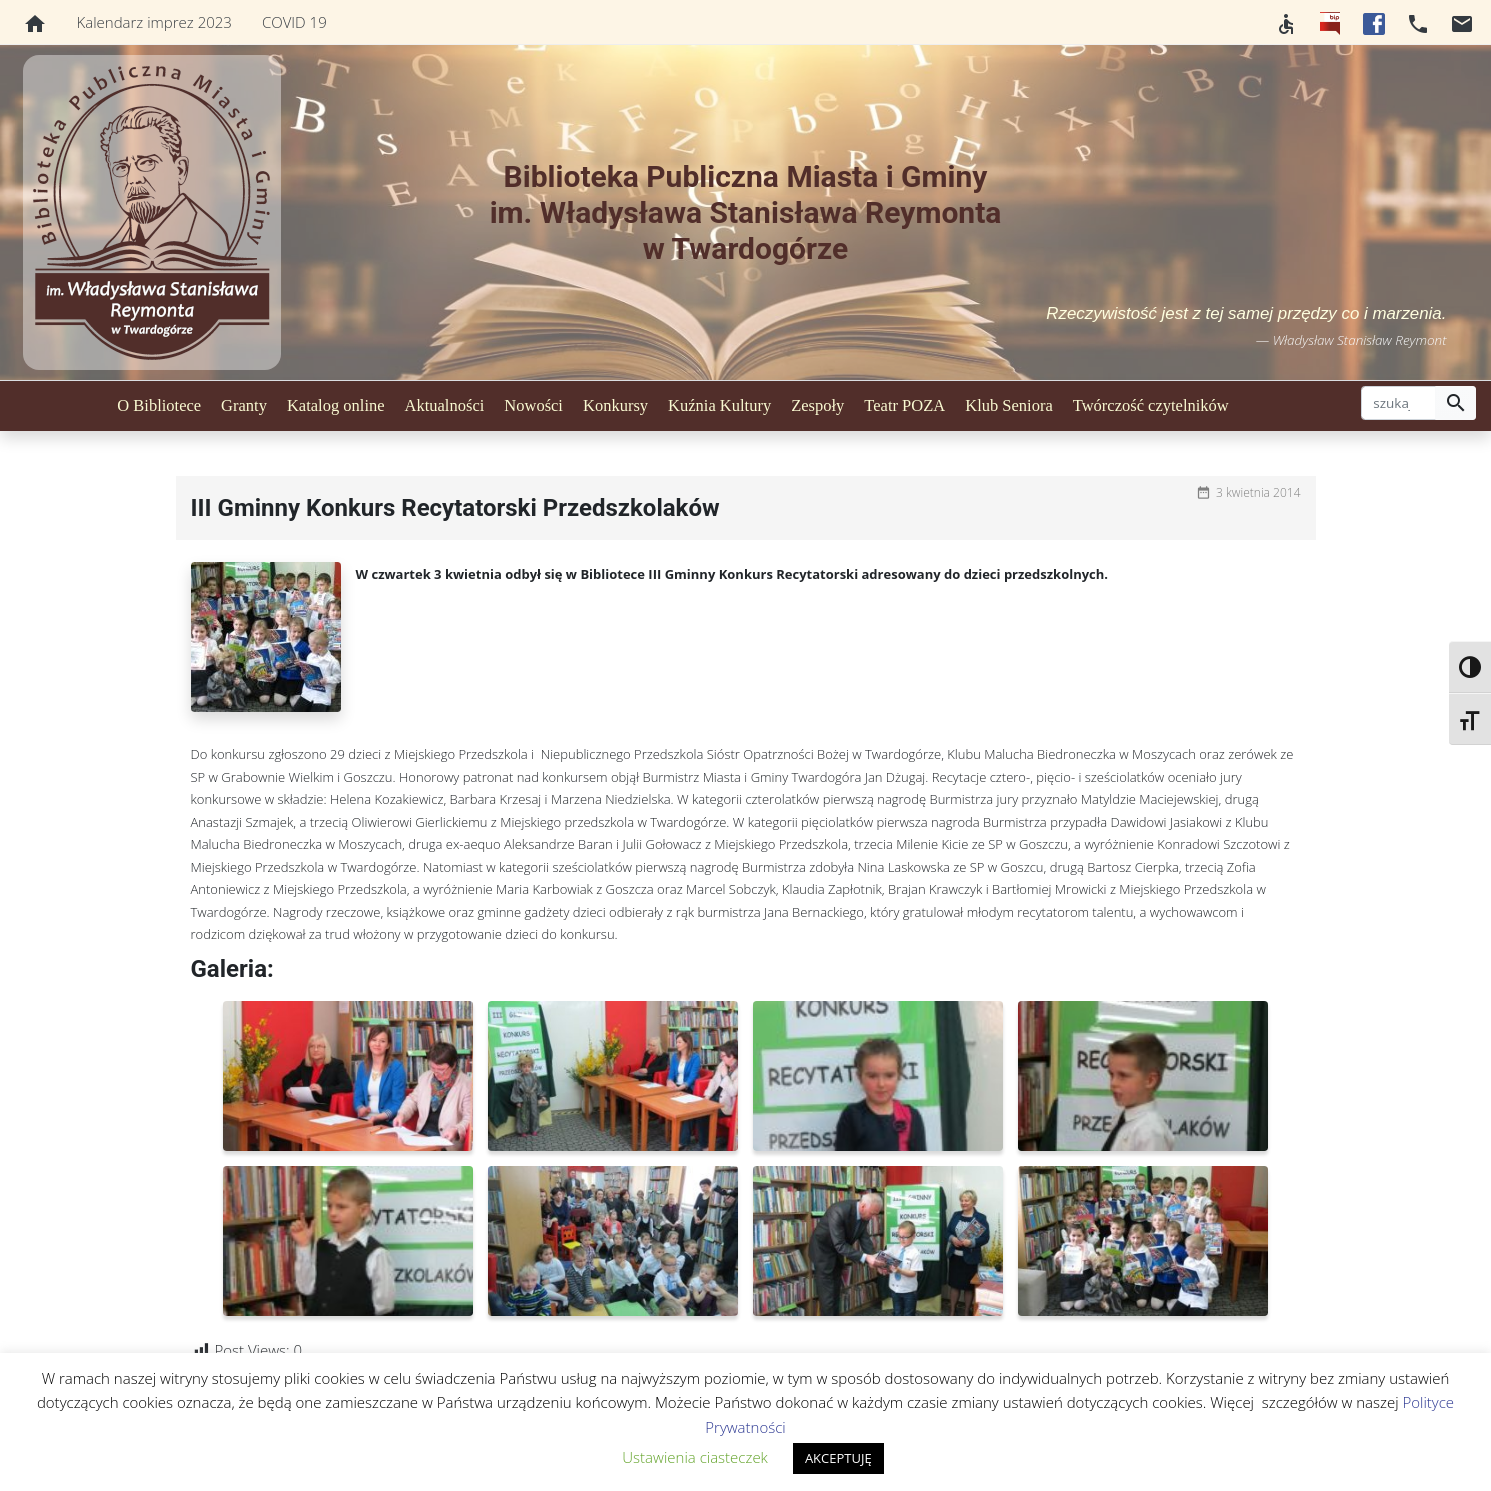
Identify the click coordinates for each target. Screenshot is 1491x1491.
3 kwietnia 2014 (1258, 492)
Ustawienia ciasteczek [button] (695, 1457)
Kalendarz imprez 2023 (154, 22)
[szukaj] (1398, 403)
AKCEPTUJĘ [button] (838, 1458)
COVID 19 (294, 22)
